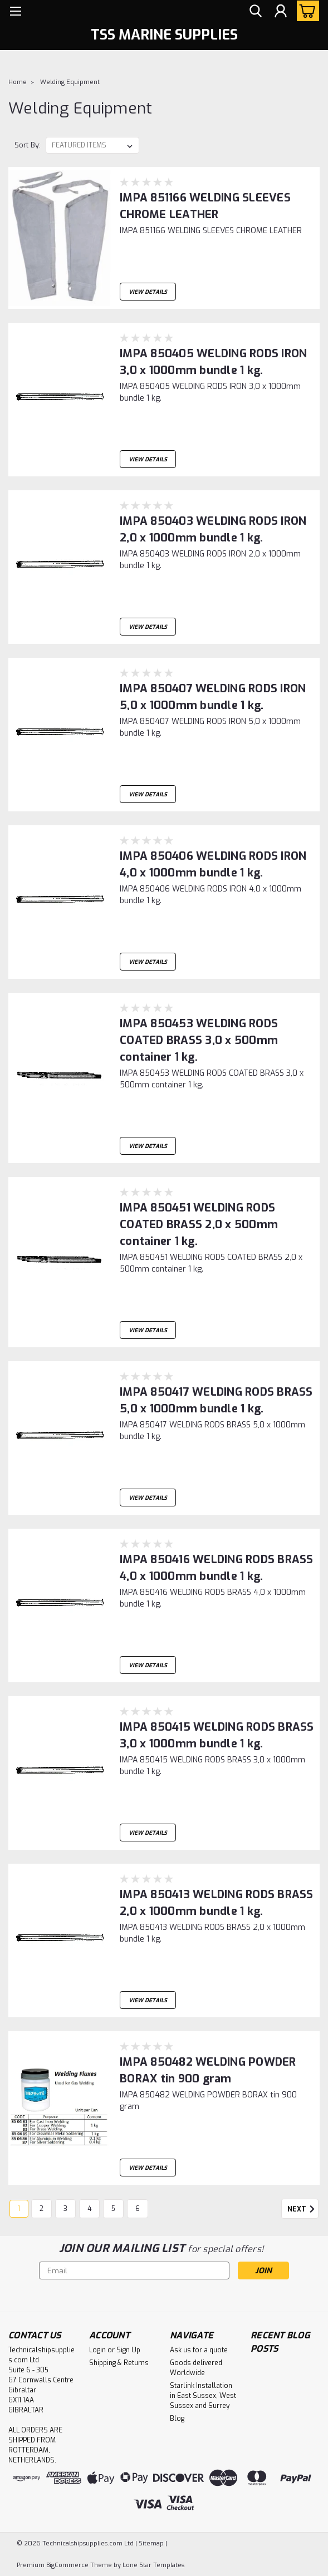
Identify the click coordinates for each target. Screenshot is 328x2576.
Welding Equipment (70, 82)
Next (303, 2209)
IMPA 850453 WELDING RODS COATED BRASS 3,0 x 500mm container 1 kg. (199, 1040)
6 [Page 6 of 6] (137, 2208)
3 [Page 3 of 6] (65, 2208)
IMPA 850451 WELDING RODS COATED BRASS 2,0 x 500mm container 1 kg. (199, 1224)
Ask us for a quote (199, 2350)
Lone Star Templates (153, 2565)
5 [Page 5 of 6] (113, 2208)
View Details (148, 291)
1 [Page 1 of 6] (19, 2208)
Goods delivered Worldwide (196, 2367)
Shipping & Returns (119, 2362)
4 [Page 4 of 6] (89, 2208)
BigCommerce (67, 2565)
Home (17, 82)
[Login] (280, 11)
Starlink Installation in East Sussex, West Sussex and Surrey (203, 2395)
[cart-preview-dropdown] (305, 11)
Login (97, 2350)
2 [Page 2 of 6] (41, 2208)
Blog (177, 2418)
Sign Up (128, 2350)
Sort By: (27, 145)
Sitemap (151, 2543)
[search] (255, 11)
